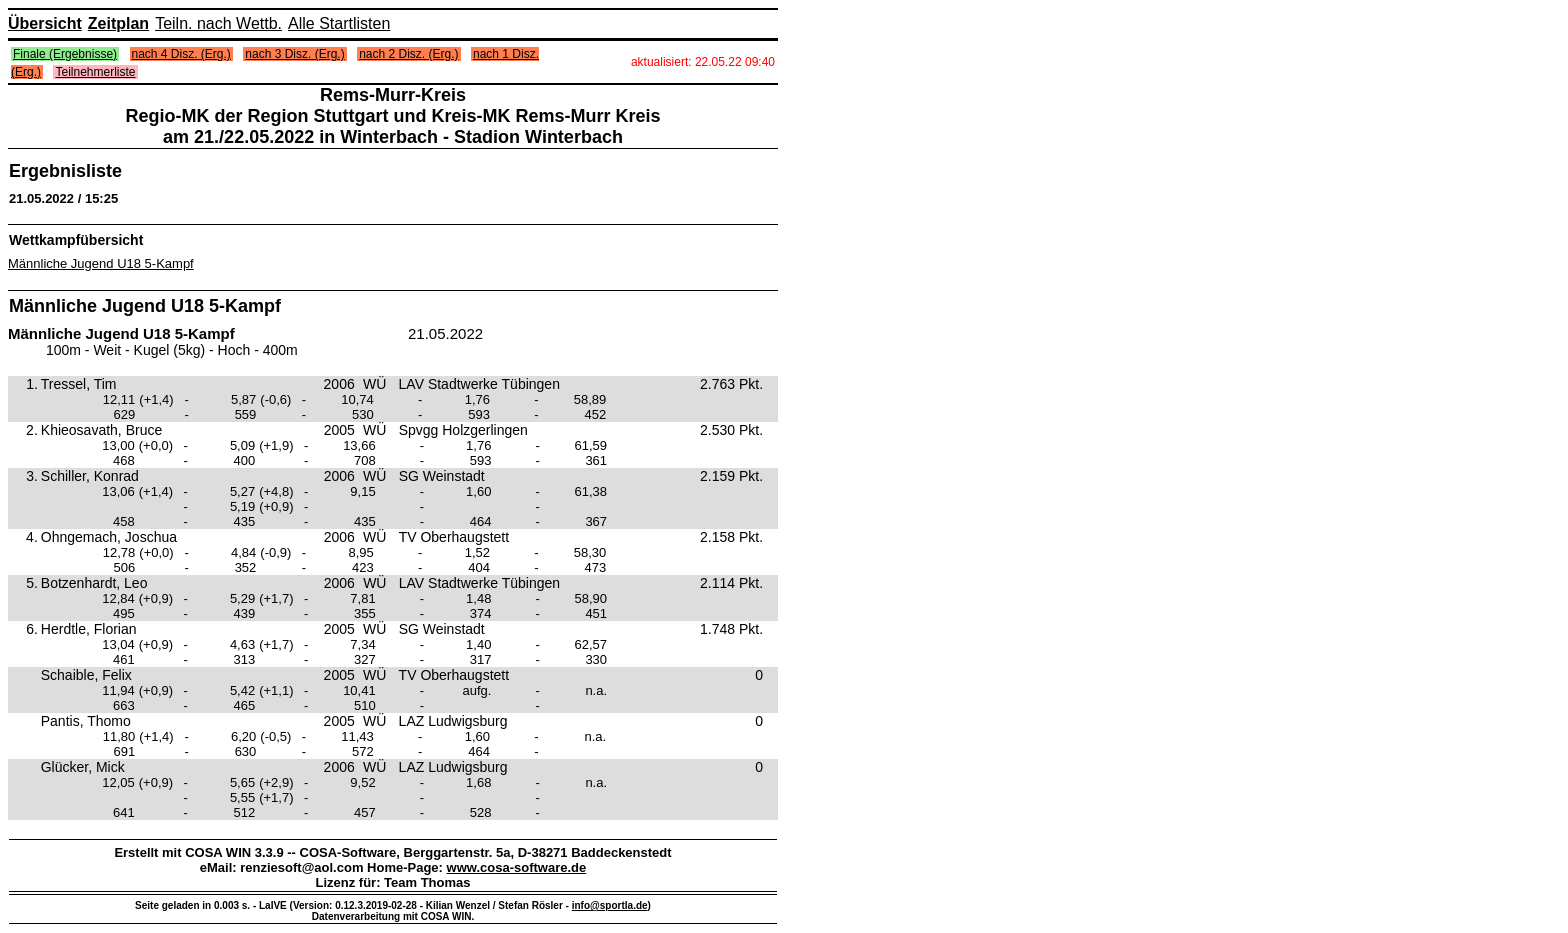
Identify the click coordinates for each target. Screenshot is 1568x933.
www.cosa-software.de (517, 867)
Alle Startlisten (339, 23)
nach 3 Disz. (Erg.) (294, 54)
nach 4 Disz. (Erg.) (181, 54)
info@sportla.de (610, 905)
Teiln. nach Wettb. (218, 23)
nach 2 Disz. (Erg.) (408, 54)
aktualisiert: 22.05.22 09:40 (703, 62)
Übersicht (45, 23)
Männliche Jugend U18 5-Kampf (101, 263)
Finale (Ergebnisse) (65, 54)
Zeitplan (118, 23)
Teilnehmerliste (95, 72)
